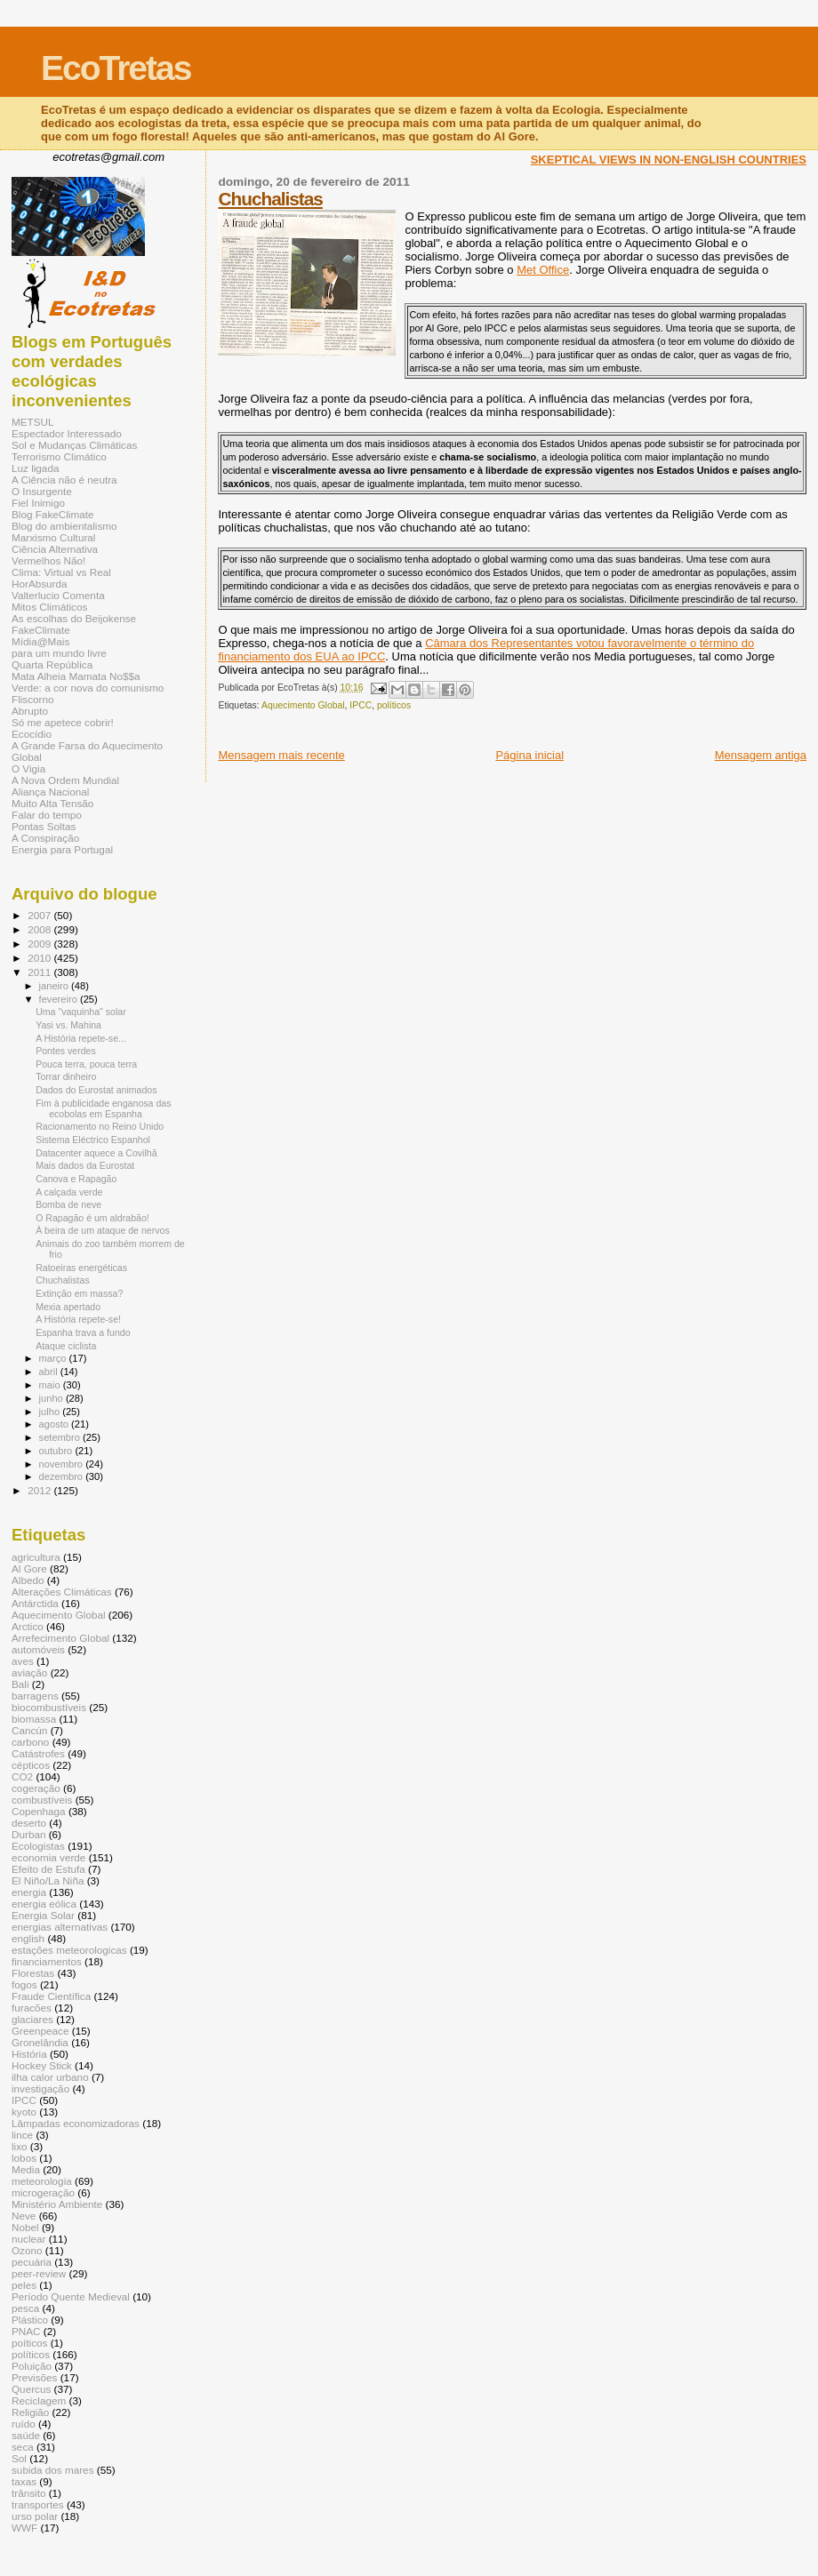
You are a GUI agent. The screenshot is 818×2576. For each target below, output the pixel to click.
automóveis (38, 1649)
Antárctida (35, 1603)
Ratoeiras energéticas (81, 1267)
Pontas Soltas (44, 826)
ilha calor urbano (50, 2077)
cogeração (36, 1788)
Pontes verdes (66, 1050)
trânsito (28, 2493)
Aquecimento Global (303, 705)
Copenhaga (39, 1811)
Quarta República (52, 664)
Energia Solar (43, 1915)
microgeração (43, 2192)
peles (24, 2285)
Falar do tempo (47, 814)
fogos (24, 1984)
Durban (28, 1834)
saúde (26, 2435)
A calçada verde (69, 1192)
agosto (55, 1424)
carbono (30, 1742)
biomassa (34, 1718)
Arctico (28, 1626)
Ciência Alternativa (55, 549)
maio (51, 1385)
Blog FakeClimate (53, 514)
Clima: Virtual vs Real (61, 572)
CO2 (22, 1776)
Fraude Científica (51, 1996)
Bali (20, 1684)
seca (23, 2446)
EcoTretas (115, 68)
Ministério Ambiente (57, 2204)
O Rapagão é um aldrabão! (92, 1217)
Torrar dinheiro (66, 1076)
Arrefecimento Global (60, 1638)
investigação (40, 2088)
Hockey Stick (42, 2065)
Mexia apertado (68, 1306)
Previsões (34, 2377)
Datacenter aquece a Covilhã (96, 1153)
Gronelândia (40, 2042)
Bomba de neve (68, 1204)
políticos (394, 705)
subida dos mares (53, 2470)
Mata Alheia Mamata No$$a (76, 676)
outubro (57, 1450)
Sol (19, 2458)
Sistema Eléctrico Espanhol (93, 1139)
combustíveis (42, 1799)
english (28, 1938)
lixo (20, 2146)
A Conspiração (45, 838)
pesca (25, 2308)
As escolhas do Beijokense (74, 618)
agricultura (36, 1557)
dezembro (62, 1476)
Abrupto (30, 710)
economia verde (48, 1857)
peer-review (39, 2273)
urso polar (35, 2516)
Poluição (32, 2366)
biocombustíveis (49, 1707)
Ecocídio (32, 734)
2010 (40, 958)
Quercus (31, 2389)
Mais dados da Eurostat (85, 1165)
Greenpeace (40, 2030)
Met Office (543, 269)
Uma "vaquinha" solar (81, 1011)
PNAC (26, 2331)
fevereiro (59, 999)
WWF (24, 2527)
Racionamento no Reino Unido (100, 1126)
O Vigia (28, 768)
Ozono (27, 2250)
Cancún (29, 1730)
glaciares (32, 2019)
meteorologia (42, 2181)
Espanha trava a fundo (83, 1332)
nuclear (28, 2238)
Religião (30, 2412)
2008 (40, 929)
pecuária (32, 2262)
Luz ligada (35, 468)
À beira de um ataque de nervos (103, 1230)
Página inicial (529, 755)
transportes (38, 2504)
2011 (40, 972)
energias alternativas (60, 1926)
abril (49, 1371)
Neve (24, 2215)
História (29, 2054)
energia (29, 1892)
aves (23, 1661)
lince (22, 2134)
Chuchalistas (270, 198)
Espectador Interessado (67, 433)
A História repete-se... (81, 1038)
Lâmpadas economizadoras (76, 2123)
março (54, 1358)
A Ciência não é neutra (64, 479)
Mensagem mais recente (281, 755)
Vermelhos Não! (48, 560)
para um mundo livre (59, 653)
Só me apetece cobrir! (63, 722)
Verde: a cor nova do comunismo (88, 687)
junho (52, 1398)
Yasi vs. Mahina (68, 1025)
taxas (24, 2481)
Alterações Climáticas (62, 1591)
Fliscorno (33, 699)
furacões (32, 2007)
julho (51, 1411)
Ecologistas (38, 1846)
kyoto (24, 2111)
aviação (29, 1672)
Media (26, 2169)
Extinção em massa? (79, 1293)
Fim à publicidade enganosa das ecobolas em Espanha (103, 1108)
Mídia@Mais (40, 641)
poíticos (29, 2342)
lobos (24, 2158)
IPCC (360, 705)
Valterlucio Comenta (58, 595)
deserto (29, 1822)
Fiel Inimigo (38, 502)
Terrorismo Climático (59, 456)
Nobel (25, 2227)
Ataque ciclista (66, 1345)
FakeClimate (41, 630)
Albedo (28, 1580)
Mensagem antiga (760, 755)
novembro (62, 1464)
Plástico (30, 2319)
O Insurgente (42, 491)
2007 (40, 915)
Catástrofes (38, 1753)
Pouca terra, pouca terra (86, 1064)
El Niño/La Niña (48, 1880)
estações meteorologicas (69, 1950)
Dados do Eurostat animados (96, 1089)
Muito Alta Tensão (52, 803)
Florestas (33, 1973)
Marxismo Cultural (53, 537)
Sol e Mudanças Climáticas (74, 445)
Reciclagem (39, 2400)
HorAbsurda (40, 583)
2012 (40, 1490)
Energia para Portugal (62, 849)
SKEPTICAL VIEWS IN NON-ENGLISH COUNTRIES (668, 159)
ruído (24, 2423)
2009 (40, 943)
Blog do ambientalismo (64, 526)
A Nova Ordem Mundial (65, 780)
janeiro (55, 985)
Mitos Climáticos (49, 606)
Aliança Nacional (50, 791)
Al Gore (29, 1568)
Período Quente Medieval (71, 2296)
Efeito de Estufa (48, 1869)
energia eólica (44, 1903)
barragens (35, 1695)
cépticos (31, 1765)
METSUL (33, 422)
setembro (61, 1437)
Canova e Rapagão (76, 1178)
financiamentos (47, 1961)
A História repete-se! (78, 1319)
